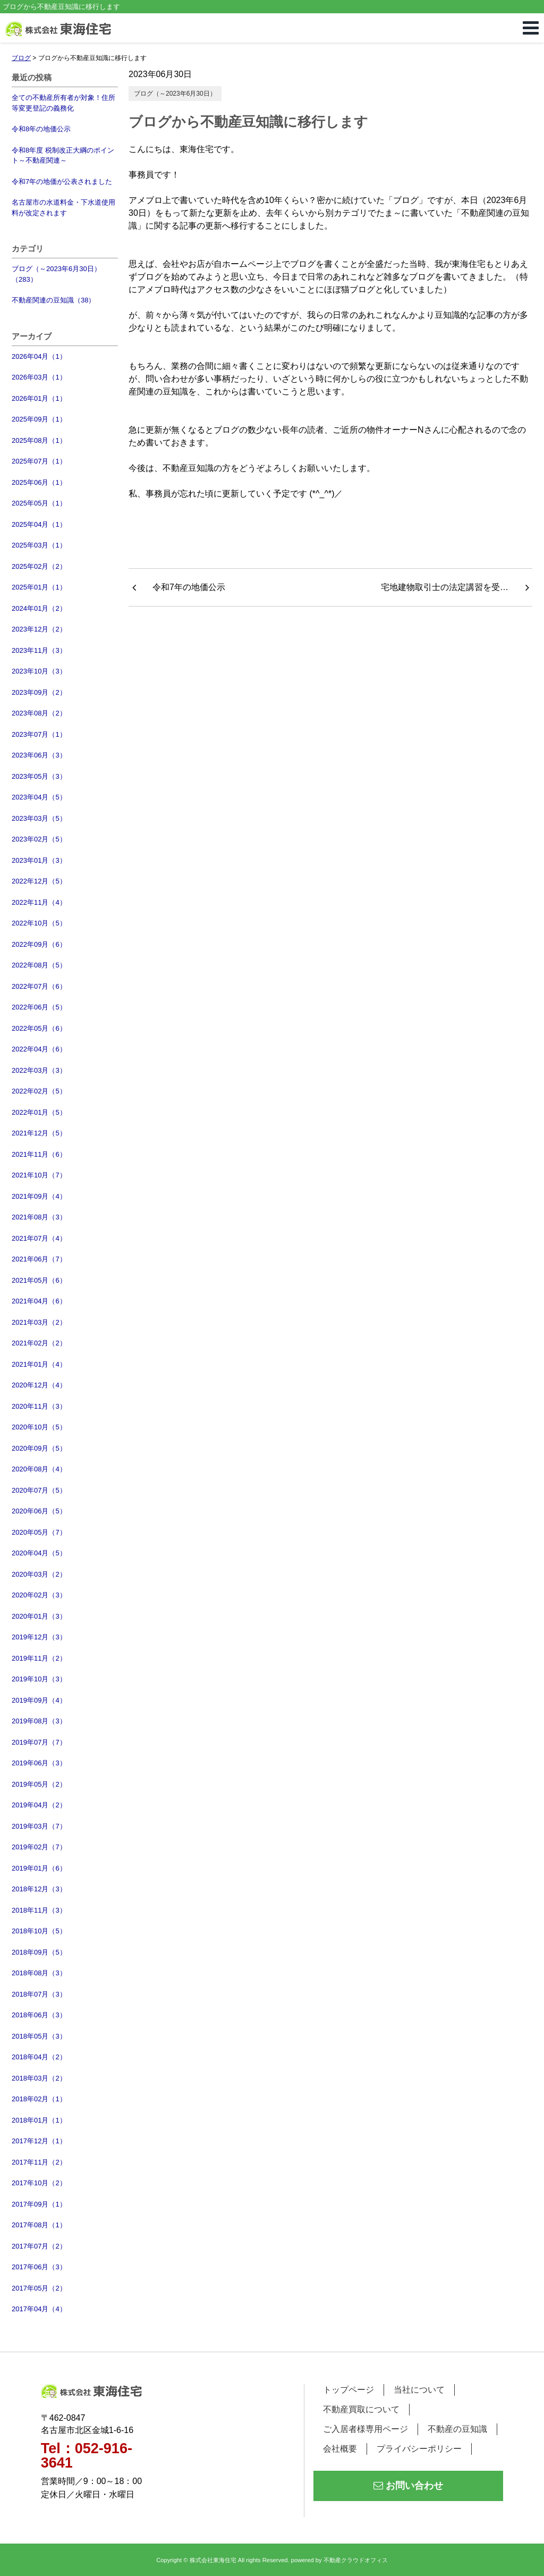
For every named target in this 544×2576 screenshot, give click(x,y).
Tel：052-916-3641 (86, 2456)
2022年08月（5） (39, 965)
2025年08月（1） (39, 440)
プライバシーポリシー (419, 2448)
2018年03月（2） (39, 2078)
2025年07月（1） (39, 461)
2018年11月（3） (39, 1910)
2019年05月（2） (39, 1784)
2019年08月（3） (39, 1721)
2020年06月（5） (39, 1511)
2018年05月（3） (39, 2036)
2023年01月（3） (39, 860)
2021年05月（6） (39, 1280)
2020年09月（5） (39, 1448)
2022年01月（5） (39, 1112)
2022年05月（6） (39, 1028)
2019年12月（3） (39, 1637)
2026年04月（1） (39, 356)
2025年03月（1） (39, 545)
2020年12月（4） (39, 1385)
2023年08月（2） (39, 713)
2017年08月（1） (39, 2225)
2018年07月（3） (39, 1994)
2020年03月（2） (39, 1574)
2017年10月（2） (39, 2183)
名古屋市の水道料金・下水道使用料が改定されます (63, 207)
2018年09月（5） (39, 1952)
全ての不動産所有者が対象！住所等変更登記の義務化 (63, 103)
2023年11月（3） (39, 650)
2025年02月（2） (39, 566)
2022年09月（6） (39, 944)
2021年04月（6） (39, 1301)
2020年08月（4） (39, 1469)
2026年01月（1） (39, 398)
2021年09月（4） (39, 1196)
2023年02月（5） (39, 839)
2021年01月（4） (39, 1364)
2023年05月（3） (39, 776)
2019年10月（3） (39, 1679)
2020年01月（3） (39, 1616)
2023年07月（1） (39, 734)
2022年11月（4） (39, 902)
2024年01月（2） (39, 608)
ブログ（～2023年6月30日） (175, 93)
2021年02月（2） (39, 1343)
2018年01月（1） (39, 2120)
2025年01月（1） (39, 587)
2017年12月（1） (39, 2141)
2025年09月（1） (39, 419)
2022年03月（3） (39, 1070)
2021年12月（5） (39, 1133)
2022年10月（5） (39, 923)
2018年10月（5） (39, 1931)
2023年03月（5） (39, 818)
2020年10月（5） (39, 1427)
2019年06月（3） (39, 1763)
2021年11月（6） (39, 1154)
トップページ (348, 2389)
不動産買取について (361, 2409)
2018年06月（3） (39, 2015)
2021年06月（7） (39, 1259)
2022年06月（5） (39, 1007)
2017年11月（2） (39, 2162)
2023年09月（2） (39, 692)
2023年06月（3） (39, 755)
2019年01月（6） (39, 1868)
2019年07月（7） (39, 1742)
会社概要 (340, 2448)
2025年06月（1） (39, 482)
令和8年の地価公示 (41, 129)
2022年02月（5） (39, 1091)
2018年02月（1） (39, 2099)
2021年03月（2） (39, 1322)
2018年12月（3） (39, 1889)
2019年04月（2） (39, 1805)
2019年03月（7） (39, 1826)
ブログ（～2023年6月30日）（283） (56, 274)
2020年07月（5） (39, 1490)
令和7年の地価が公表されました (62, 182)
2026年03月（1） (39, 377)
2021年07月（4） (39, 1238)
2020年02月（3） (39, 1595)
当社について (419, 2389)
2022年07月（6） (39, 986)
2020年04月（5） (39, 1553)
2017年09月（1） (39, 2204)
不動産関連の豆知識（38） (53, 300)
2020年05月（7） (39, 1532)
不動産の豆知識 (457, 2429)
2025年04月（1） (39, 524)
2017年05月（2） (39, 2288)
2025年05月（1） (39, 503)
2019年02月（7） (39, 1847)
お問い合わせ (408, 2485)
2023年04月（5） (39, 797)
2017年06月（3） (39, 2267)
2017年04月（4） (39, 2309)
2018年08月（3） (39, 1973)
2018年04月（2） (39, 2057)
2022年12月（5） (39, 881)
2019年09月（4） (39, 1700)
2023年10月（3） (39, 671)
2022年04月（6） (39, 1049)
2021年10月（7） (39, 1175)
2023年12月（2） (39, 629)
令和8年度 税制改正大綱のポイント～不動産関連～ (63, 155)
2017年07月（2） (39, 2246)
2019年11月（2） (39, 1658)
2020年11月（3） (39, 1406)
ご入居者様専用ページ (365, 2429)
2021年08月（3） (39, 1217)
